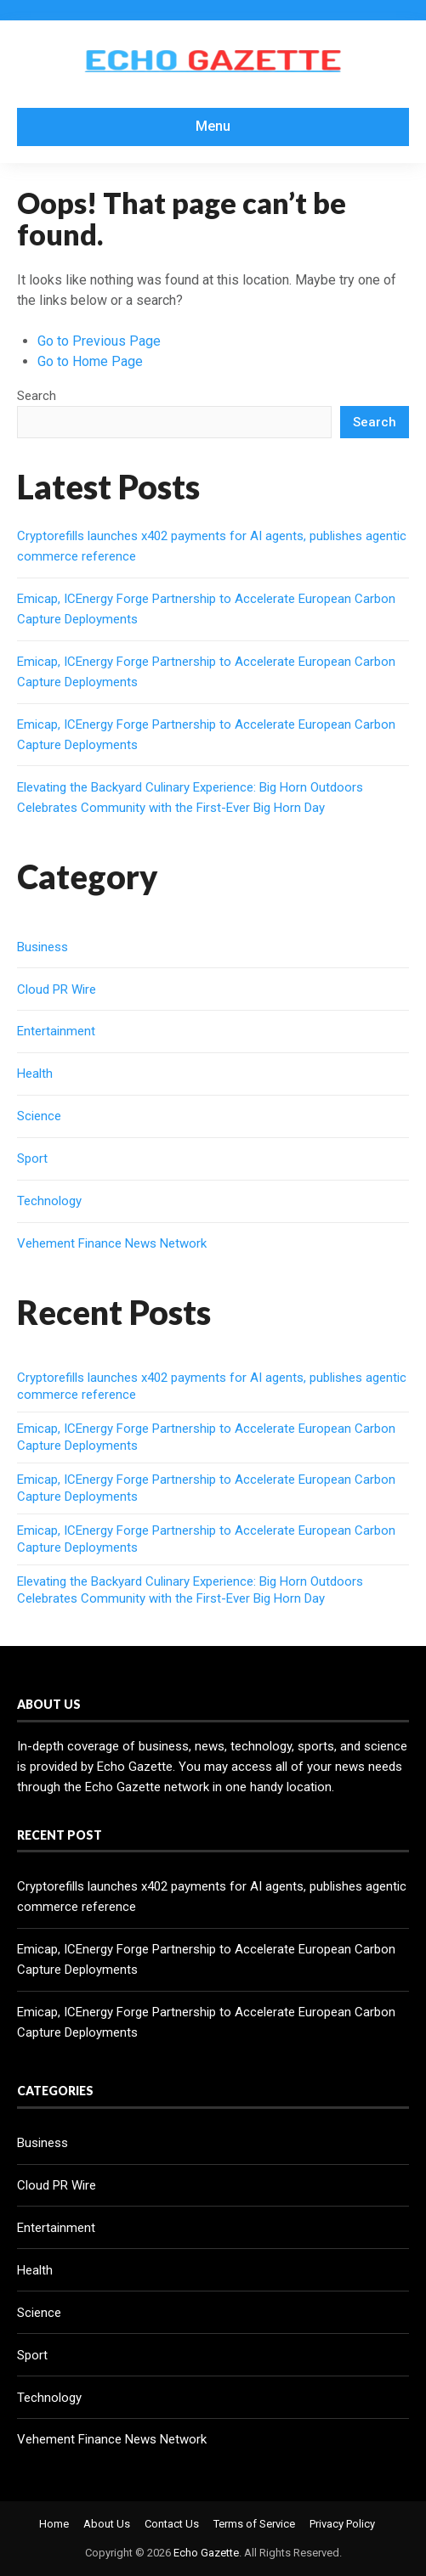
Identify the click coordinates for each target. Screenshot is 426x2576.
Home (54, 2523)
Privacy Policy (342, 2523)
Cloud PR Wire (56, 989)
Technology (49, 1201)
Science (39, 1116)
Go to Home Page (90, 361)
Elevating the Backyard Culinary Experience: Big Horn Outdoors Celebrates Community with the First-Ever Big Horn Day (190, 1590)
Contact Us (172, 2523)
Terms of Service (254, 2523)
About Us (106, 2523)
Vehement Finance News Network (112, 1243)
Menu (213, 126)
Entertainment (56, 1031)
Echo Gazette (206, 2552)
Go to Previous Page (99, 341)
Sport (32, 1158)
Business (42, 947)
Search (36, 395)
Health (35, 1073)
